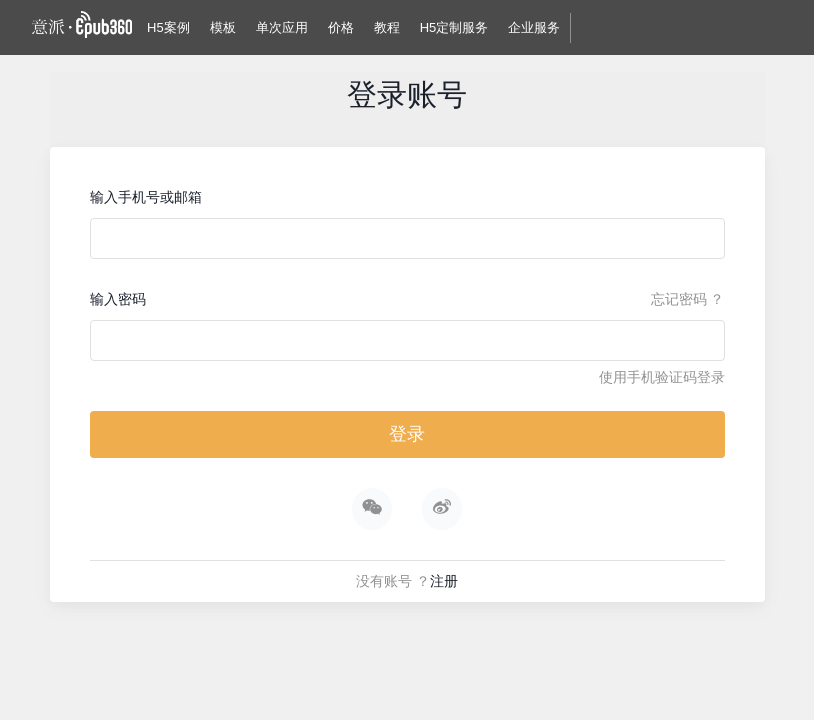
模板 (223, 27)
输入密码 (118, 299)
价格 (341, 27)
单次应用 (282, 27)
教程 (387, 27)
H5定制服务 (454, 27)
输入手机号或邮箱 (146, 197)
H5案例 (168, 27)
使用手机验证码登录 (662, 377)
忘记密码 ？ (688, 299)
